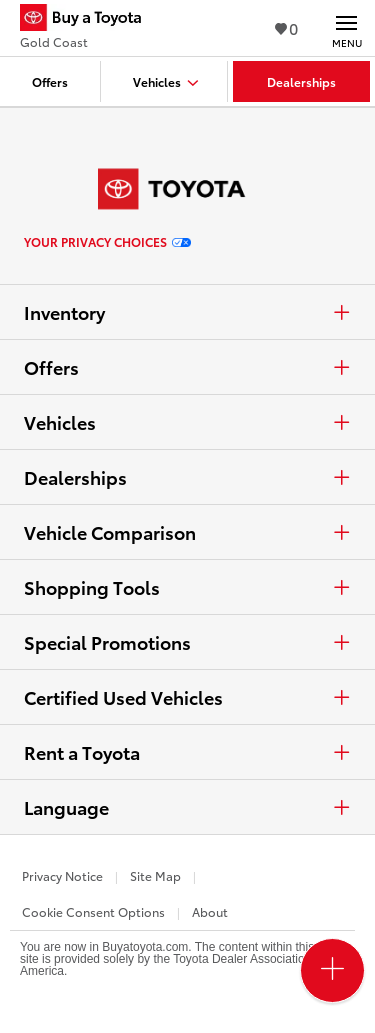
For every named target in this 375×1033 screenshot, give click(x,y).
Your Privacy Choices (107, 242)
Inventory (187, 312)
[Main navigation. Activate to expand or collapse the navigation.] (346, 28)
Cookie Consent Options (93, 911)
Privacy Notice (62, 875)
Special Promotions (187, 642)
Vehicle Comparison (187, 532)
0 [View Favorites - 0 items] (286, 27)
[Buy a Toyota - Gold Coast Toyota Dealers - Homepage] (89, 20)
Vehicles (187, 422)
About (210, 911)
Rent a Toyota (187, 752)
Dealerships (187, 477)
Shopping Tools (187, 587)
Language (187, 807)
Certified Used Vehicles (187, 697)
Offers (187, 367)
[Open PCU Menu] (332, 970)
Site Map (155, 875)
